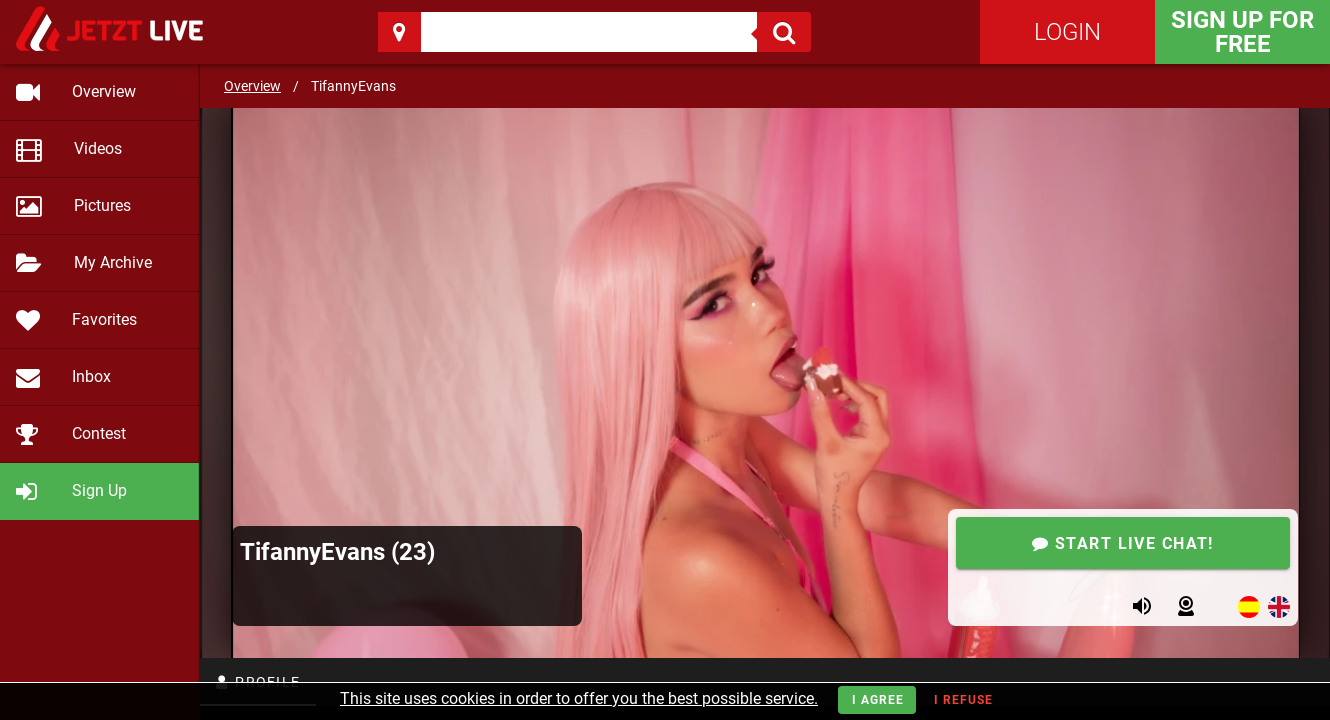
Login (1067, 32)
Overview (252, 86)
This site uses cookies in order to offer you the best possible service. (579, 698)
